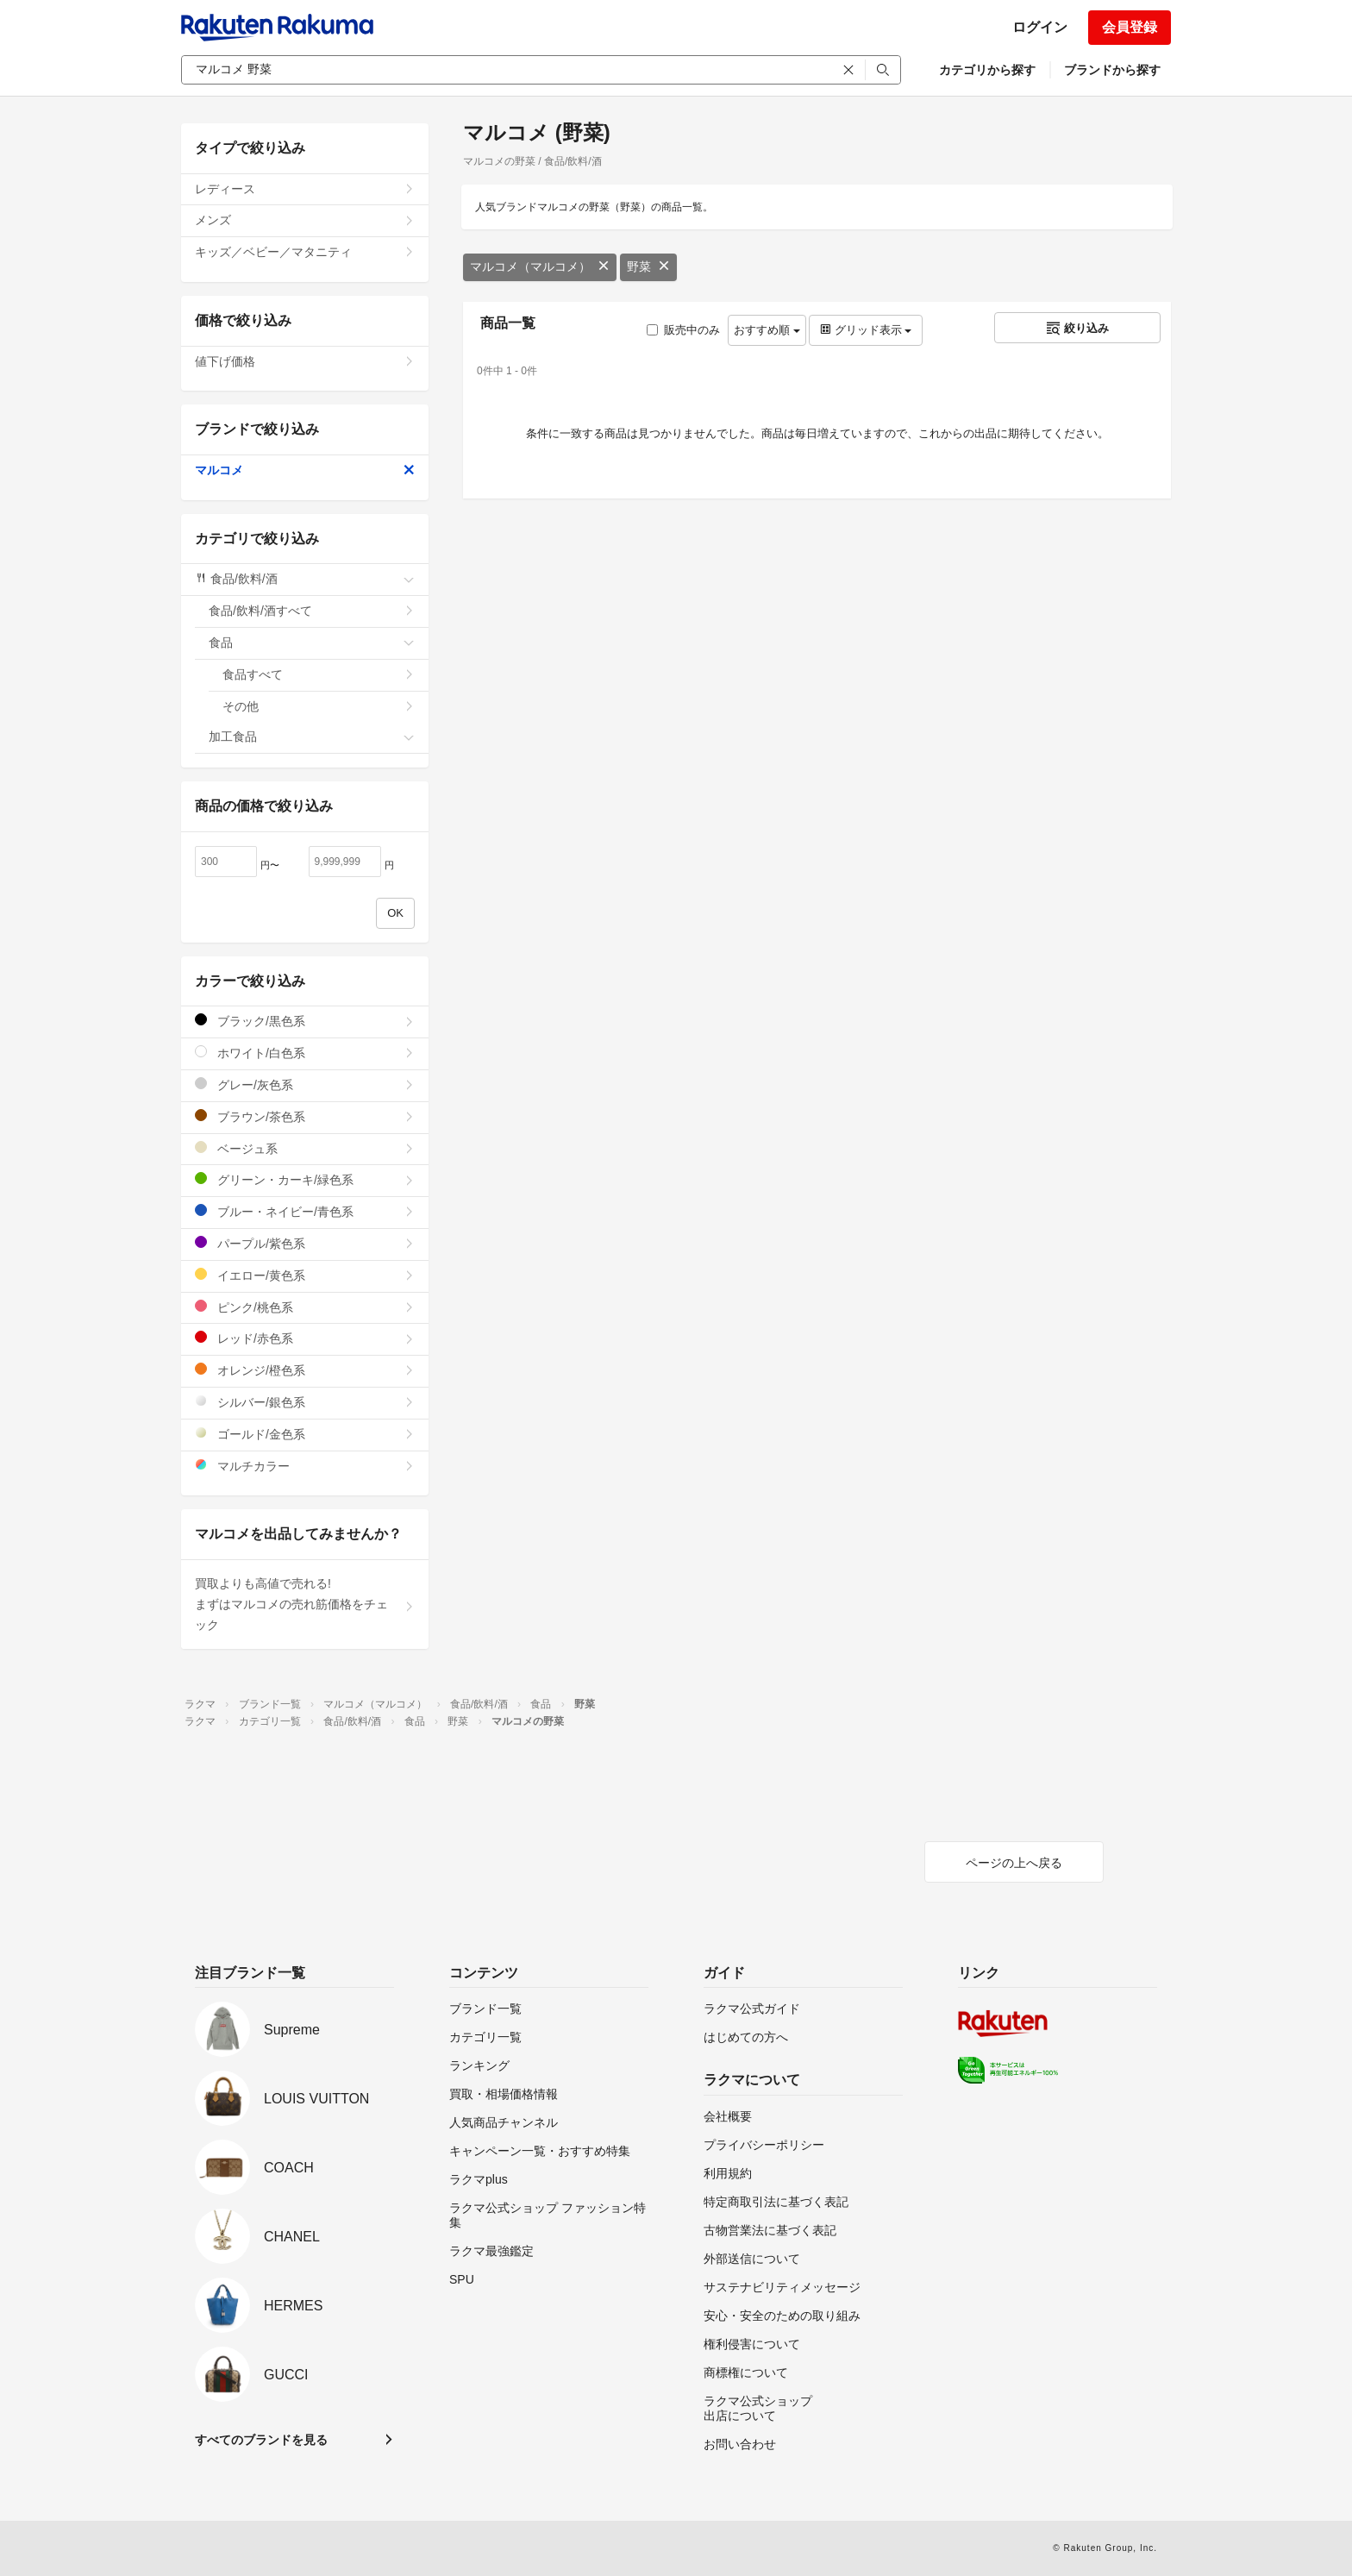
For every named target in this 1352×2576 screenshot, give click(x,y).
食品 (312, 642)
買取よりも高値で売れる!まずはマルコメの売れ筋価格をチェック (305, 1604)
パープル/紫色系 (305, 1243)
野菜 (648, 266)
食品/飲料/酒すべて (312, 610)
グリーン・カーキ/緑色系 (305, 1179)
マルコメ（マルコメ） (540, 266)
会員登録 (1129, 27)
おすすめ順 (767, 329)
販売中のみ (683, 329)
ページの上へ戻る (1014, 1863)
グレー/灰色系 (305, 1084)
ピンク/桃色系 (305, 1307)
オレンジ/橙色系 (305, 1370)
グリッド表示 (865, 329)
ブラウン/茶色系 (305, 1116)
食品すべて (318, 674)
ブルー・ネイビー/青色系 (305, 1211)
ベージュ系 (305, 1148)
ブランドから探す (1112, 70)
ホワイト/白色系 (305, 1052)
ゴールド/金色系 (305, 1433)
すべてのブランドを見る (261, 2440)
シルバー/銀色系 (305, 1402)
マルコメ (305, 470)
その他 (318, 706)
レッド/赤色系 (305, 1338)
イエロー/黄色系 (305, 1275)
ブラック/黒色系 (305, 1020)
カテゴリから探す (987, 70)
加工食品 (312, 736)
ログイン (1039, 27)
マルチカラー (305, 1465)
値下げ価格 (305, 361)
